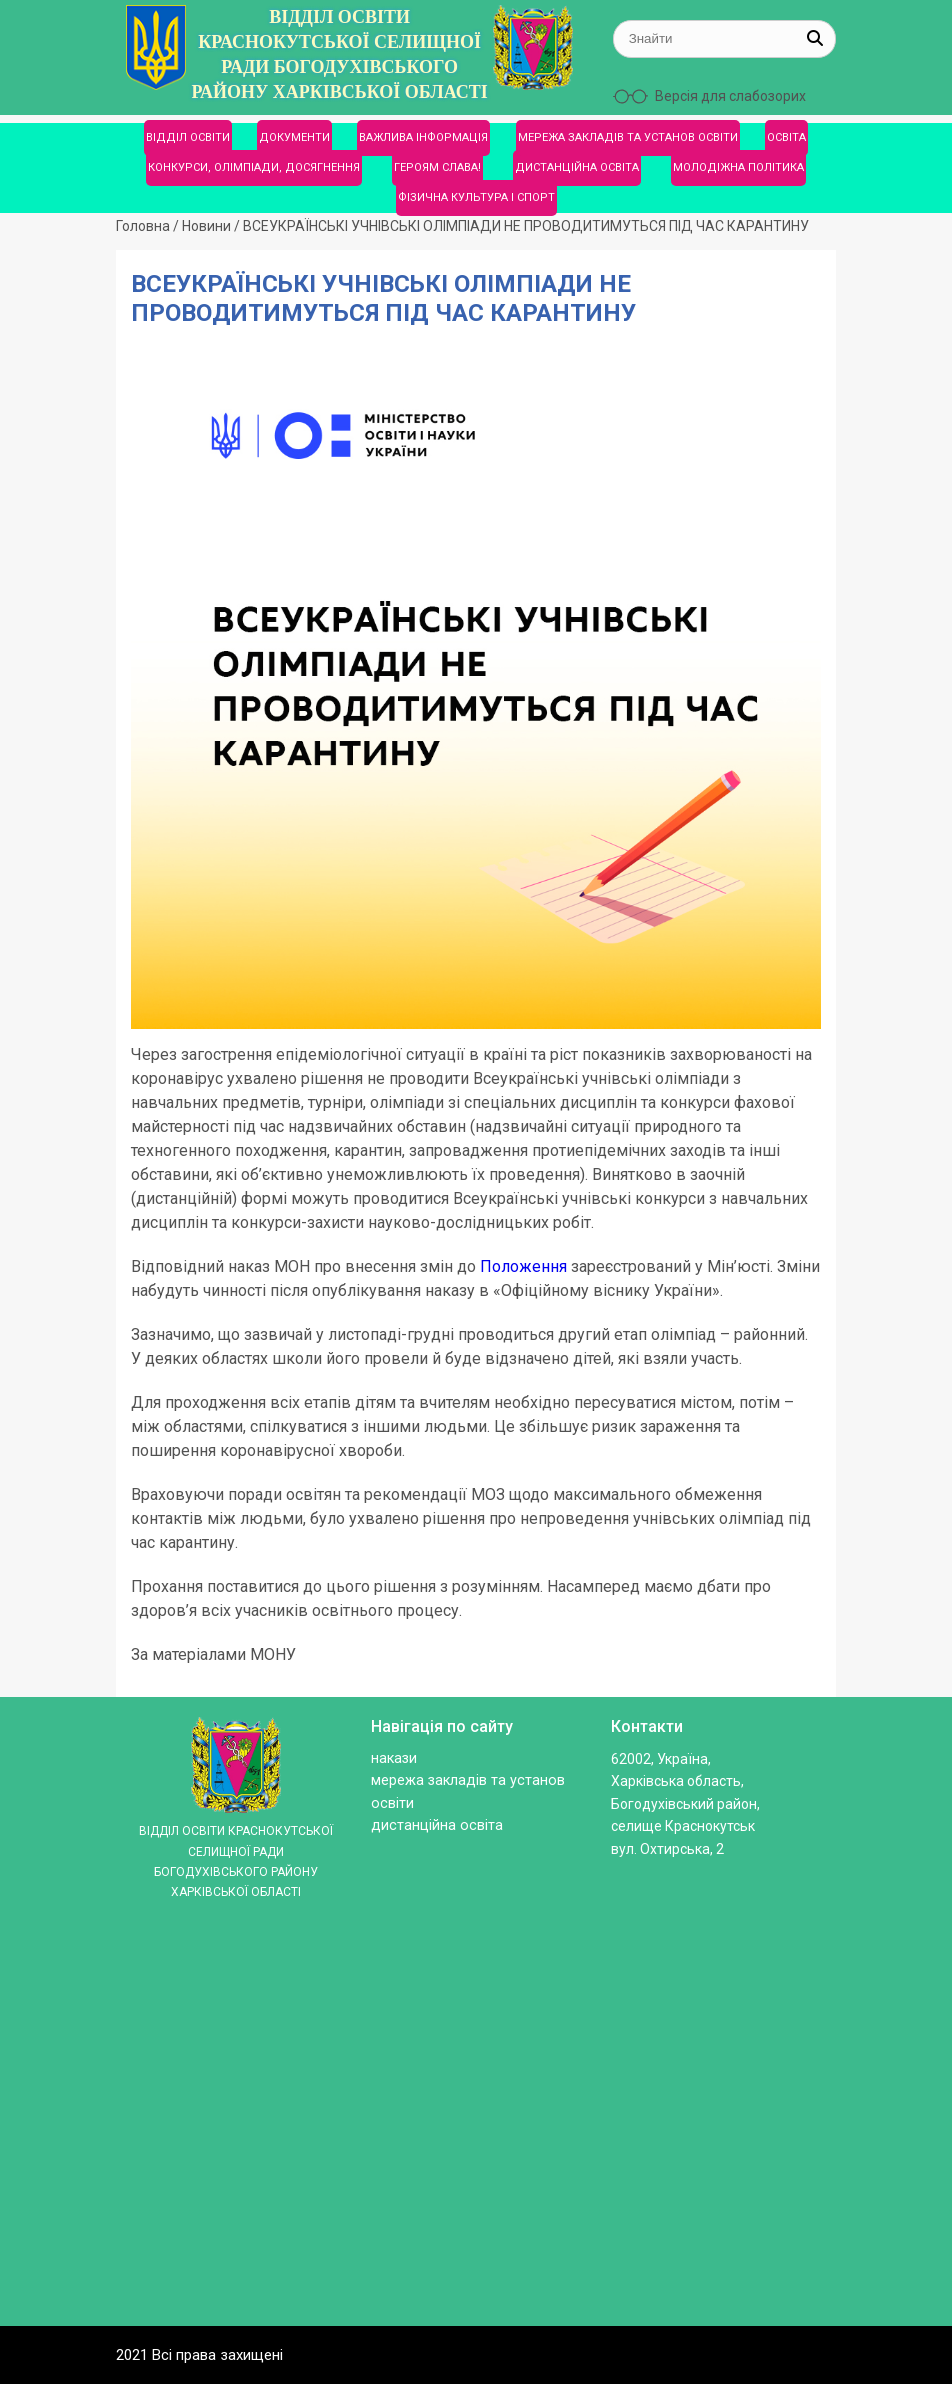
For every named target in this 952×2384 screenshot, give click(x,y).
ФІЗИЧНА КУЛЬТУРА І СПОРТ (476, 197)
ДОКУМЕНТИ (294, 137)
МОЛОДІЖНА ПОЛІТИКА (738, 167)
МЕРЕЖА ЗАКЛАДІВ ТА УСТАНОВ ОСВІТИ (628, 137)
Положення (523, 1266)
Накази (394, 1758)
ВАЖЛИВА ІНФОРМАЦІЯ (423, 137)
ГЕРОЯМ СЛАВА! (437, 167)
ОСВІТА (786, 137)
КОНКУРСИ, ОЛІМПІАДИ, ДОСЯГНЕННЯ (254, 167)
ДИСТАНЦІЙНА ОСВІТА (577, 167)
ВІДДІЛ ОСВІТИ (188, 137)
